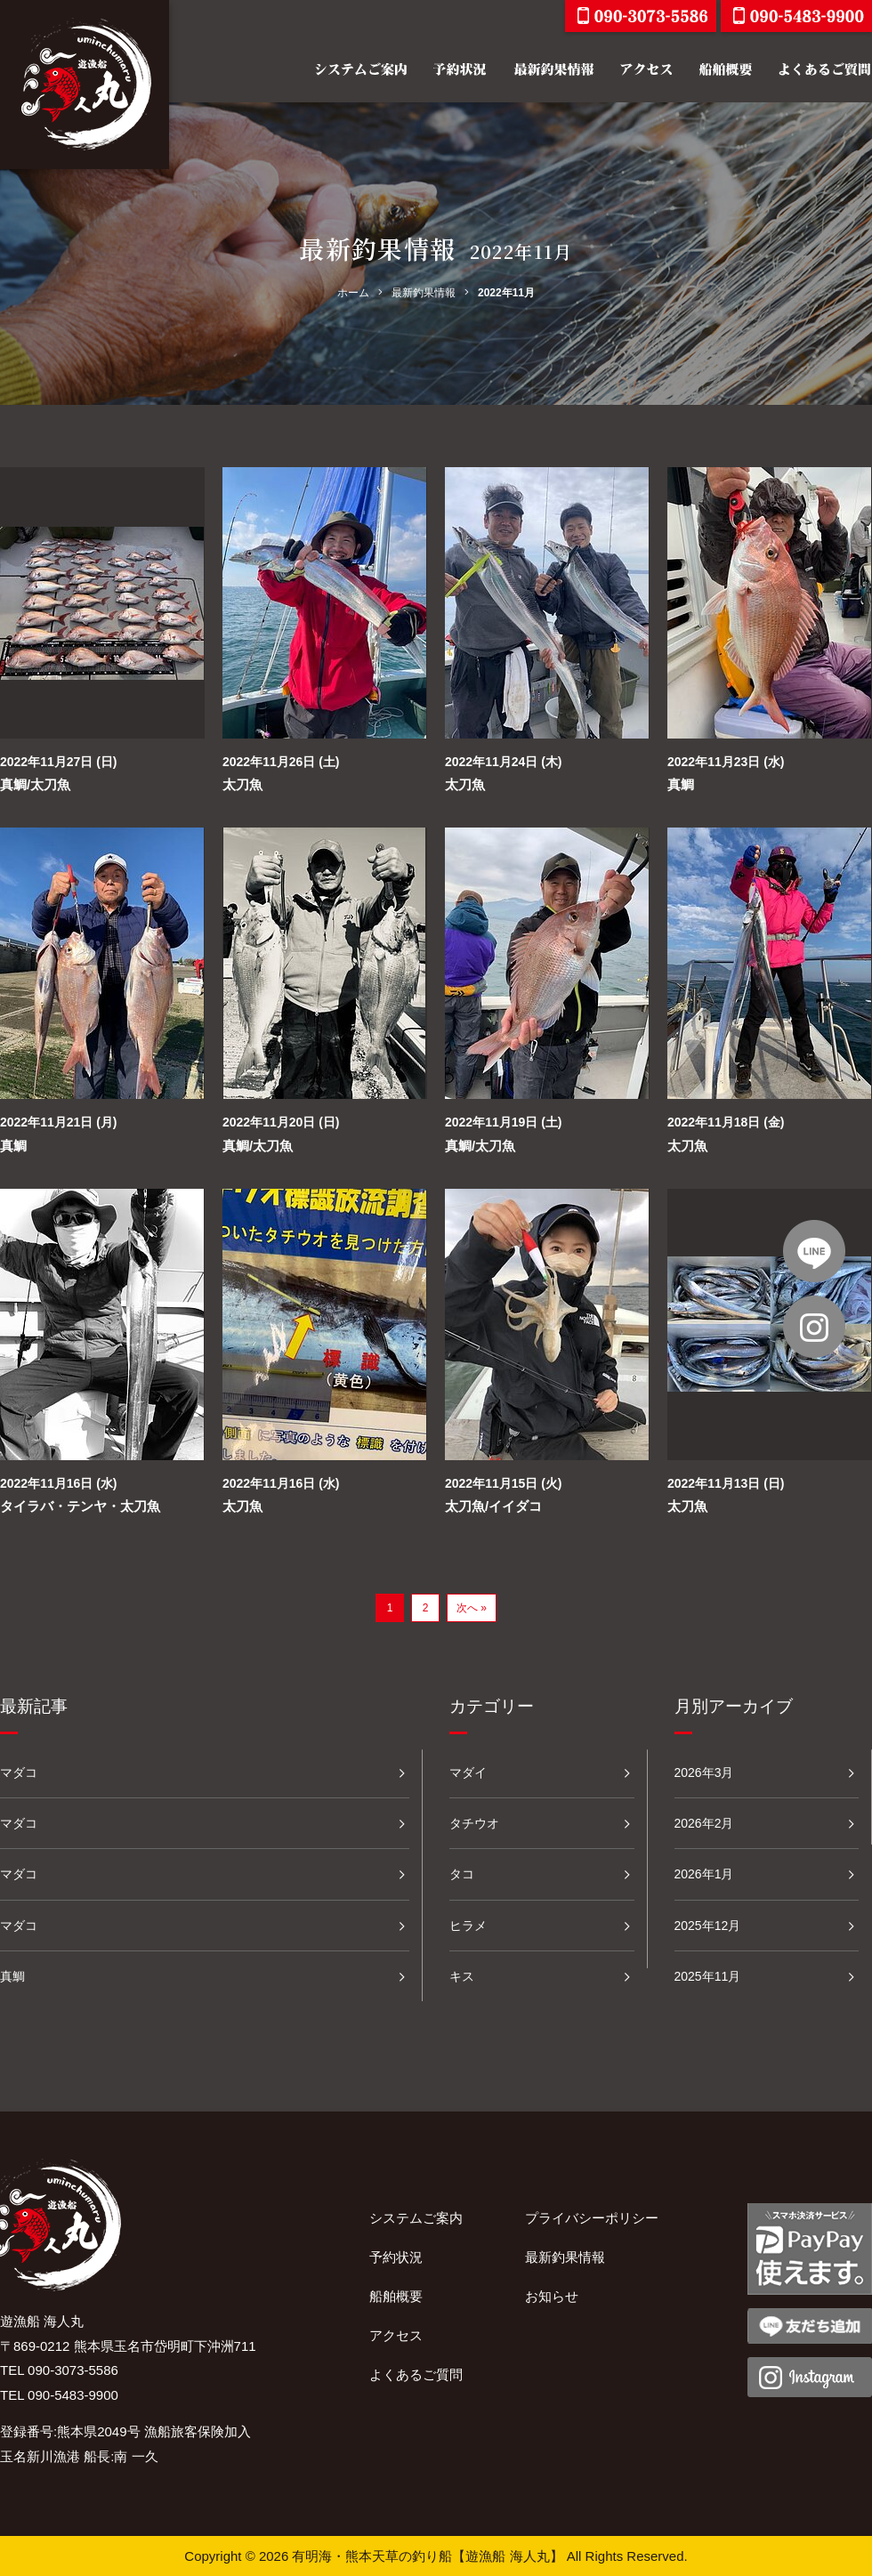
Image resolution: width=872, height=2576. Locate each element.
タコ (461, 1874)
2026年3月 (704, 1772)
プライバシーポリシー (591, 2217)
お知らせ (551, 2296)
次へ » (471, 1608)
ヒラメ (468, 1925)
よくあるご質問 (416, 2374)
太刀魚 (242, 784)
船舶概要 (396, 2296)
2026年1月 (704, 1874)
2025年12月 (707, 1925)
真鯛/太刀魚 (35, 784)
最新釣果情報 (565, 2257)
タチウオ (474, 1823)
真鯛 (680, 784)
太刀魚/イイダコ (493, 1506)
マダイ (468, 1772)
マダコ (18, 1772)
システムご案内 (416, 2217)
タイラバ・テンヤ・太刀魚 (80, 1506)
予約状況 (396, 2257)
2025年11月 (707, 1976)
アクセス (396, 2335)
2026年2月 (704, 1823)
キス (461, 1976)
